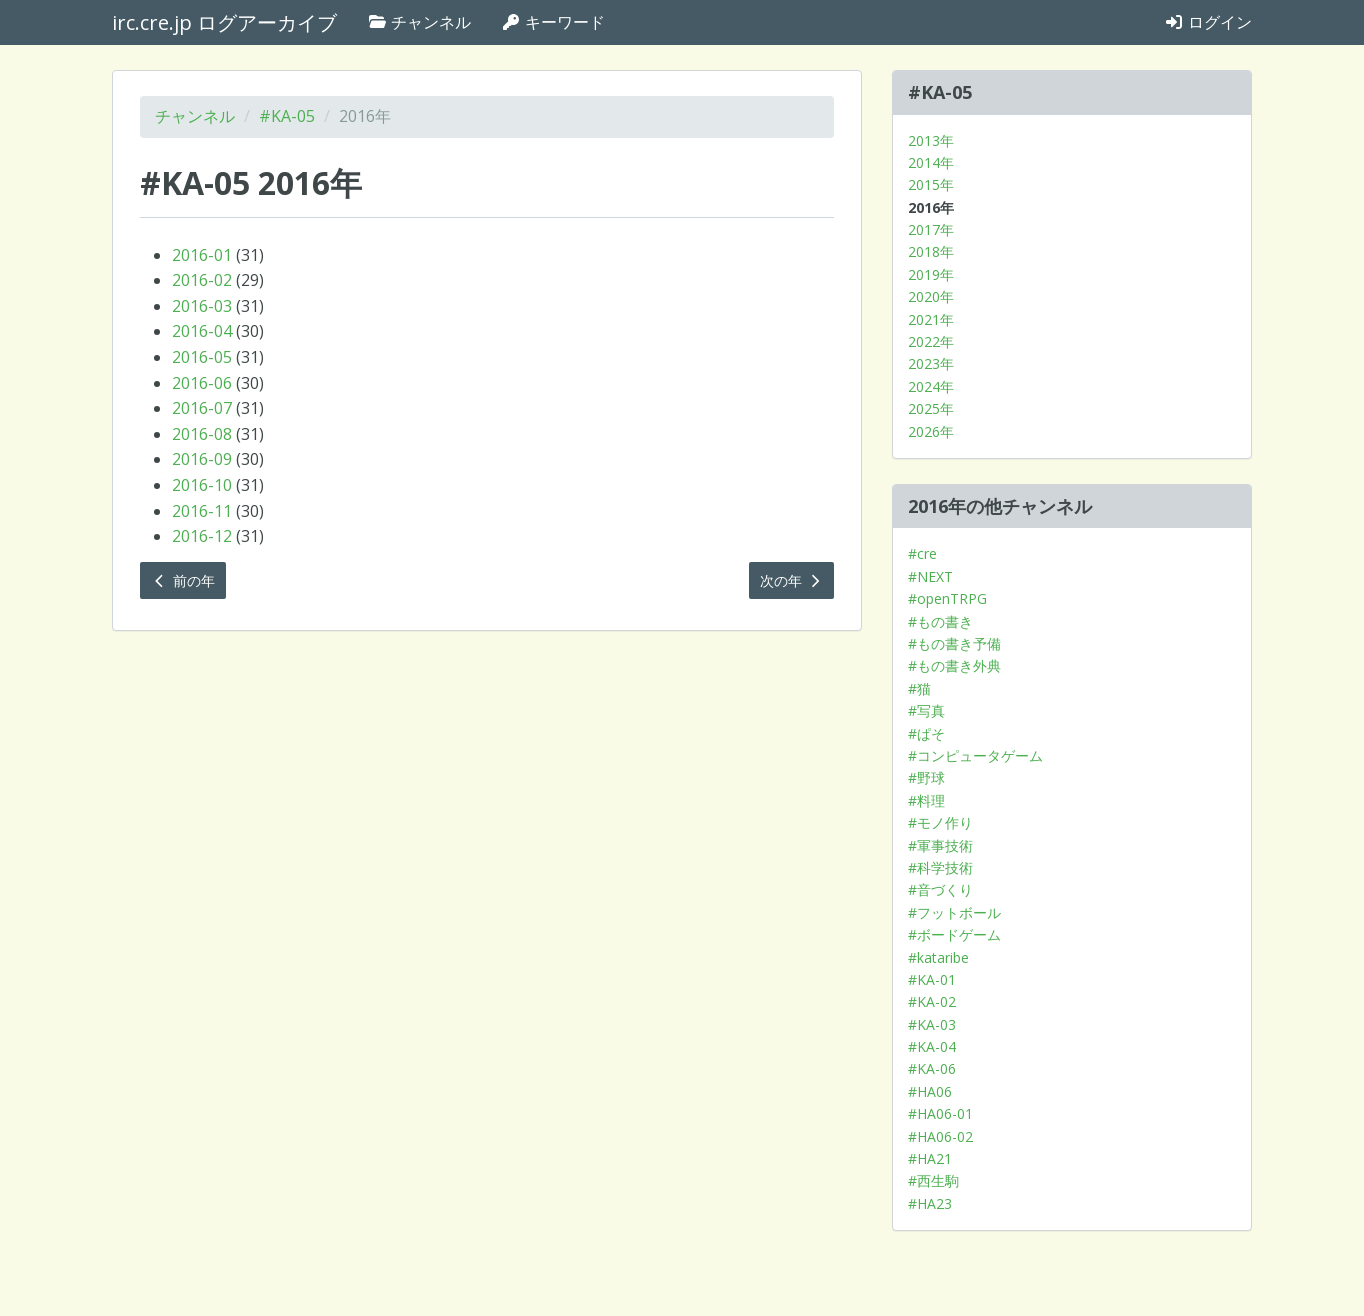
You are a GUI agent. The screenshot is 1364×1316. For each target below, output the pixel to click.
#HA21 (930, 1158)
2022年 (931, 341)
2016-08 (202, 434)
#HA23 (930, 1203)
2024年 (931, 386)
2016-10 (202, 485)
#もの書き (940, 621)
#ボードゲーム (954, 934)
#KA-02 (932, 1001)
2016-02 (202, 280)
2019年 (931, 274)
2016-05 (202, 357)
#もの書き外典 (954, 665)
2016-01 (202, 255)
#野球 (926, 777)
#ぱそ (926, 733)
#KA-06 (932, 1068)
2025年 (931, 408)
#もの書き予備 (954, 643)
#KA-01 (932, 979)
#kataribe (938, 957)
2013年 (931, 140)
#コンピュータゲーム (975, 755)
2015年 (931, 184)
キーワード (553, 22)
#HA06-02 (940, 1136)
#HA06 (930, 1091)
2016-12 (202, 536)
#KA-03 (932, 1024)
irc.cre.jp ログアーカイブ (224, 22)
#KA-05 (287, 116)
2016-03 (202, 306)
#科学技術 (940, 867)
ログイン (1208, 22)
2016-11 (202, 511)
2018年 (931, 251)
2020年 (931, 296)
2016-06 (202, 383)
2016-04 (202, 331)
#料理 (926, 800)
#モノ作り (940, 822)
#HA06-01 (940, 1113)
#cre (922, 553)
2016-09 (202, 459)
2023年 (931, 363)
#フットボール (954, 912)
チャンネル (419, 22)
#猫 (919, 688)
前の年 (183, 580)
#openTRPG (947, 598)
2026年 (931, 431)
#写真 (926, 710)
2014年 (931, 162)
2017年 (931, 229)
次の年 (792, 580)
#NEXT (930, 576)
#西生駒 (933, 1180)
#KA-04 (932, 1046)
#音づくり (940, 889)
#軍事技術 (940, 845)
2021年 (931, 319)
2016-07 (202, 408)
